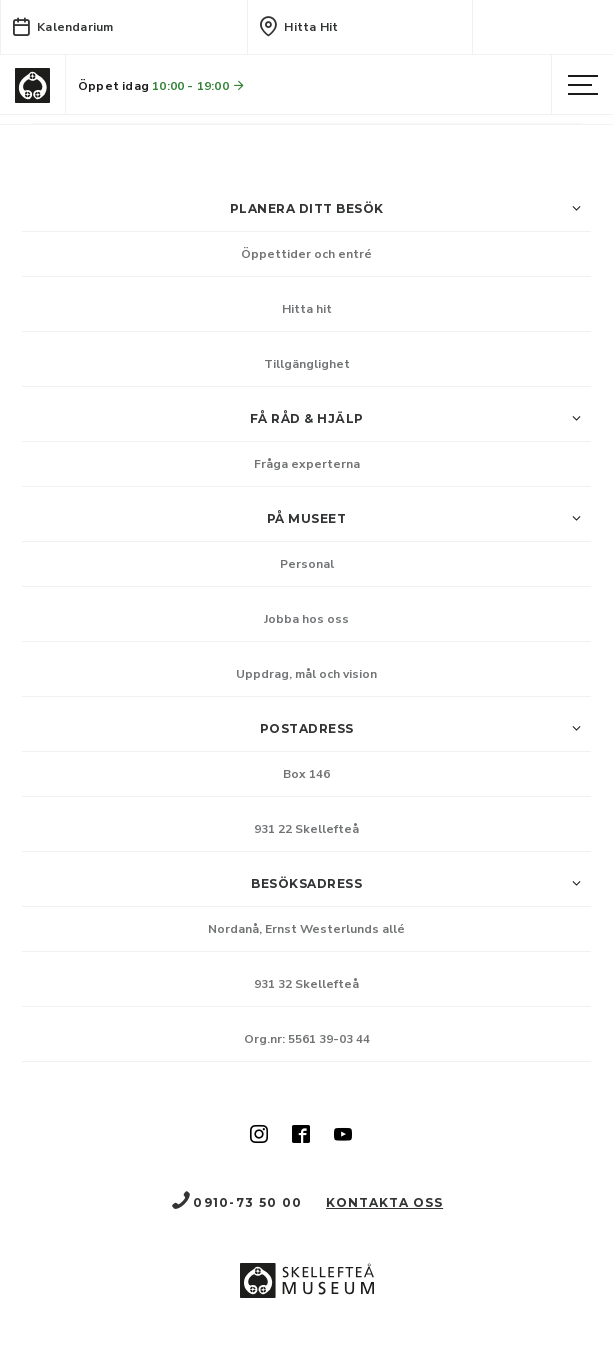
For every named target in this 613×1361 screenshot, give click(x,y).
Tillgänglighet (307, 364)
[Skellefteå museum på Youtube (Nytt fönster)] (343, 1136)
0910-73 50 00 (236, 1202)
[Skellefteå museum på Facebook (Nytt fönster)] (301, 1136)
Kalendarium (62, 26)
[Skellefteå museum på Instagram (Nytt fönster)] (259, 1136)
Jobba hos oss (306, 619)
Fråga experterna (307, 464)
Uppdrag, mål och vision (306, 674)
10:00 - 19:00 (199, 86)
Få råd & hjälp (421, 419)
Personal (307, 564)
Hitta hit (298, 26)
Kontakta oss (384, 1202)
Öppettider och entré (306, 254)
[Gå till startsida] (32, 85)
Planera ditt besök (411, 209)
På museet (429, 519)
